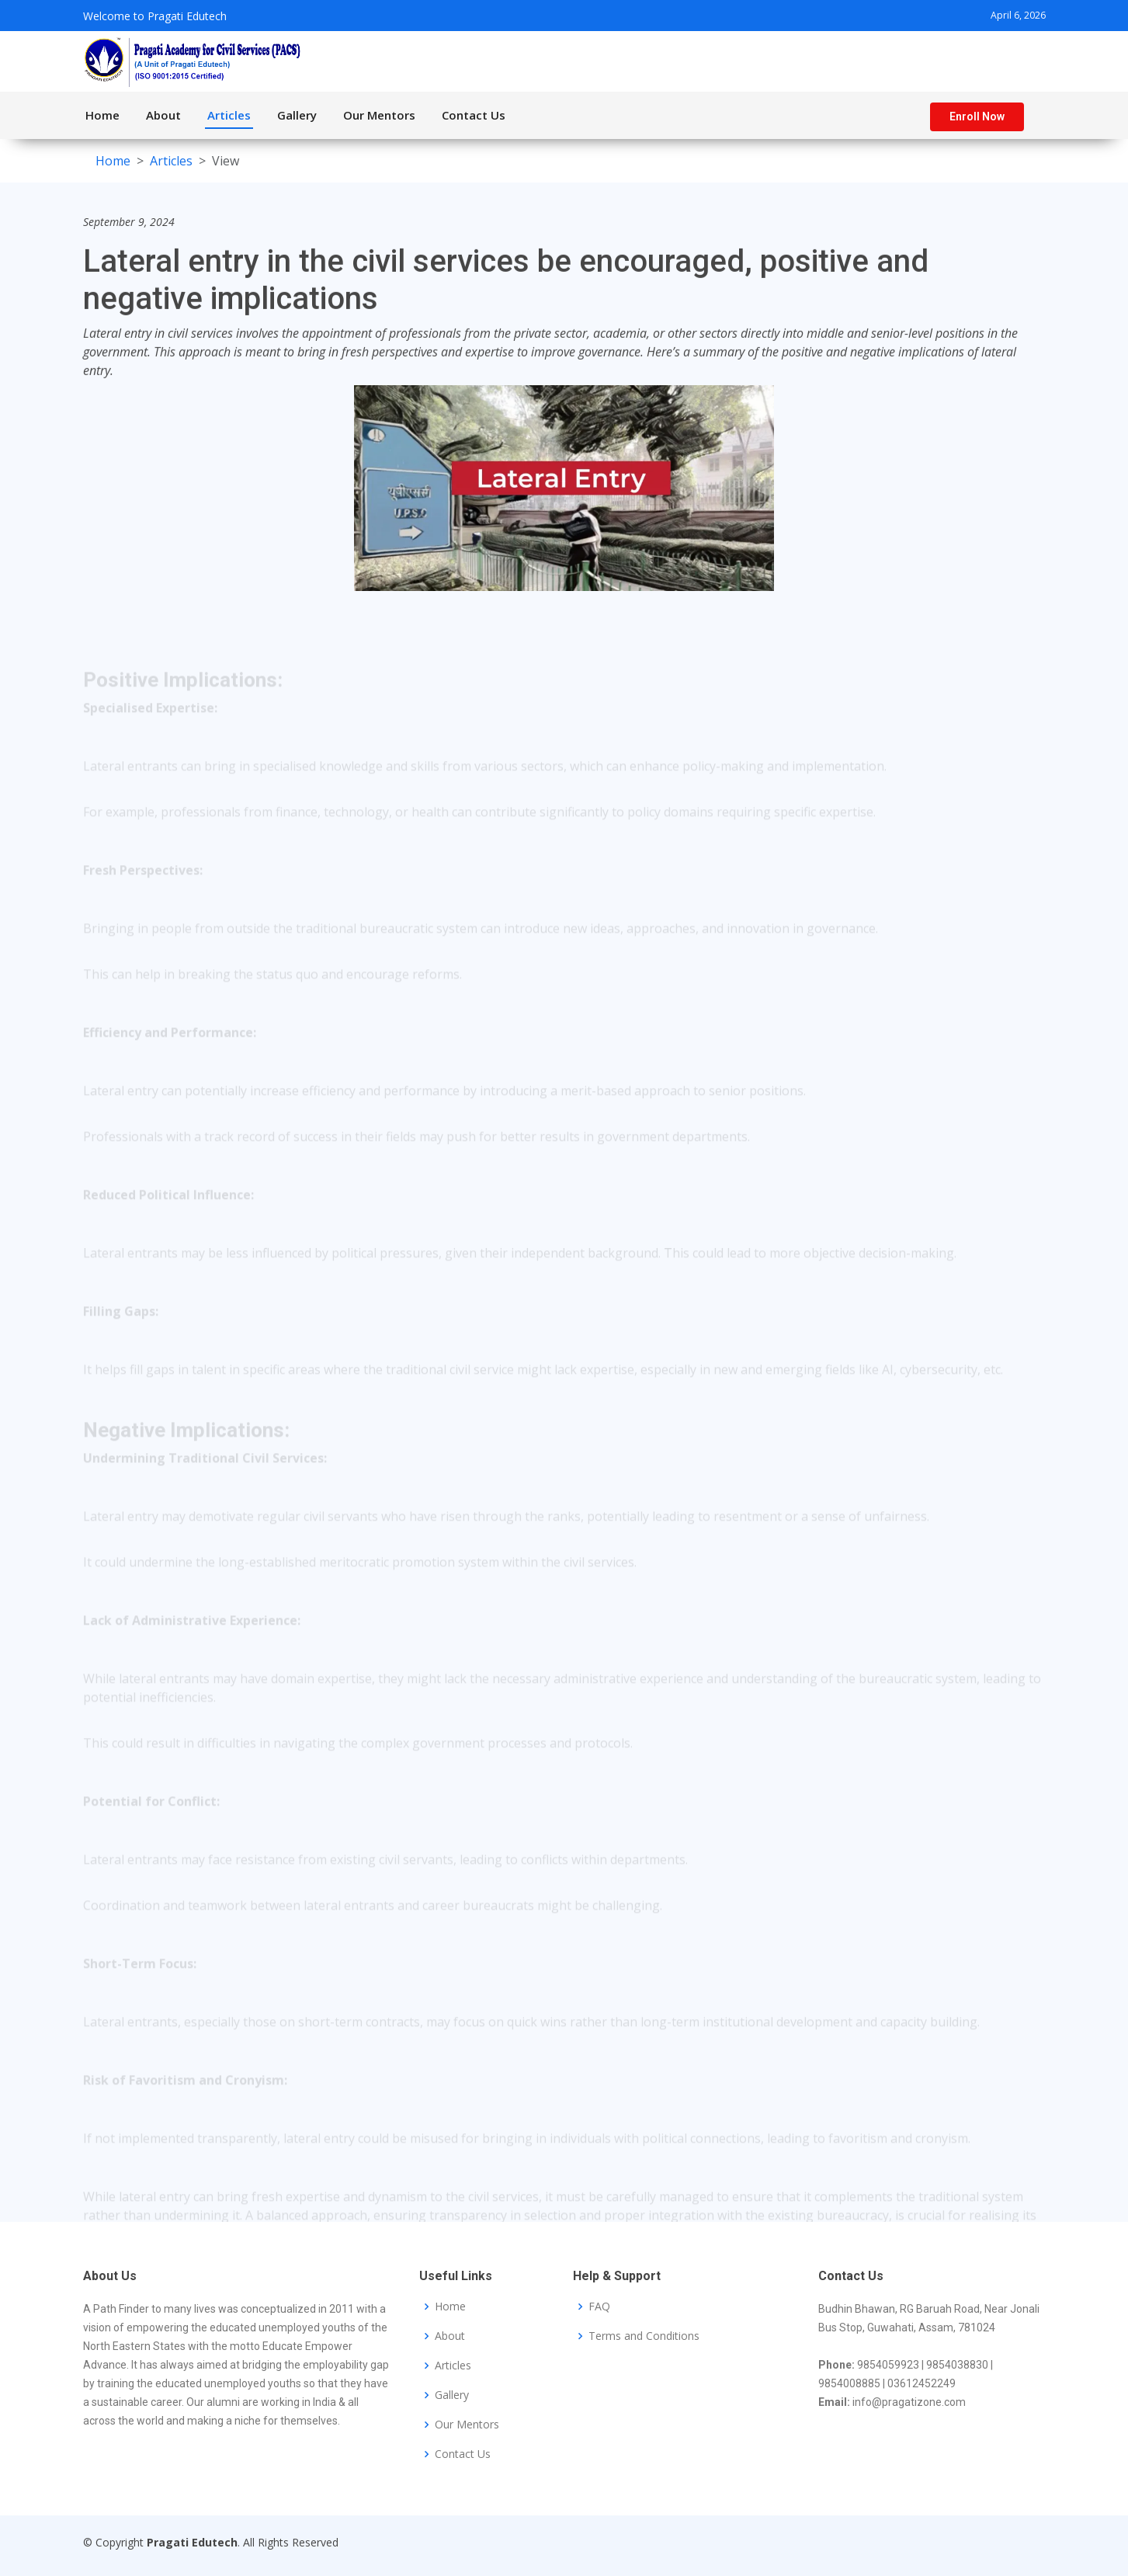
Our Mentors (379, 115)
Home (102, 115)
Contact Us (473, 115)
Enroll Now (977, 116)
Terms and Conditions (643, 2336)
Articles (229, 115)
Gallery (297, 115)
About (163, 115)
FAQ (599, 2306)
